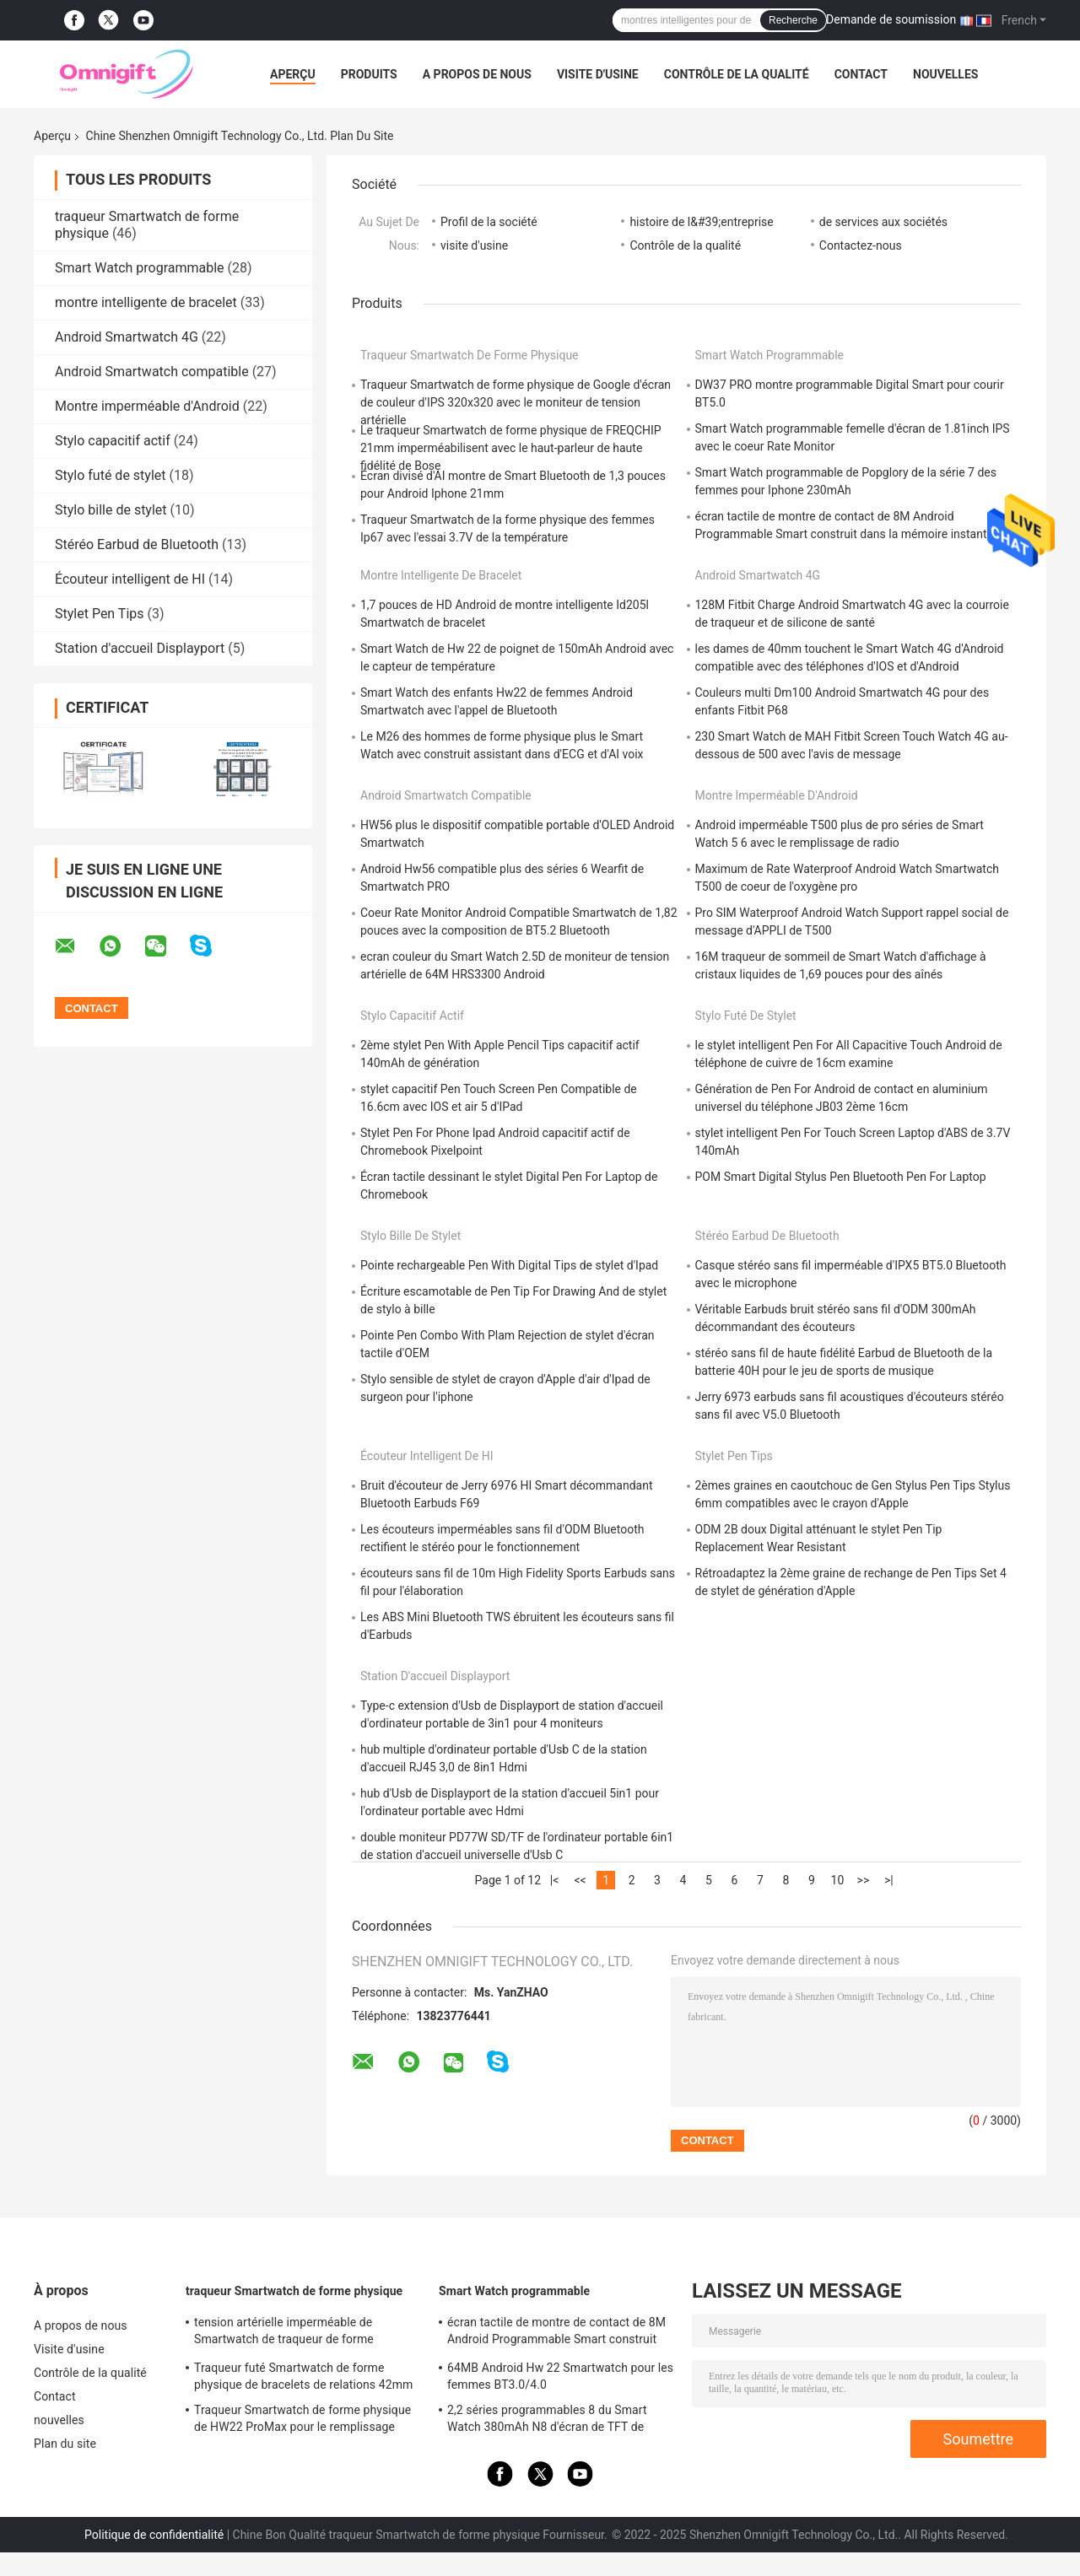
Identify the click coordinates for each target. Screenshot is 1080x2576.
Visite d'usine (598, 74)
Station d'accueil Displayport (139, 648)
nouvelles (945, 74)
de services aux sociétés (883, 222)
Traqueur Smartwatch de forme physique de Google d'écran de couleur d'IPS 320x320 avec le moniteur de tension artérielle (515, 402)
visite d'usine (474, 245)
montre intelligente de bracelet (146, 302)
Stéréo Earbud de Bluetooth (137, 544)
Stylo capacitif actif (112, 441)
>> (863, 1880)
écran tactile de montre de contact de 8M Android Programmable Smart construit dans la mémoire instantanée (556, 2333)
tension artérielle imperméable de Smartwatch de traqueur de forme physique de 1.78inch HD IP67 (284, 2333)
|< (554, 1880)
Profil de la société (488, 222)
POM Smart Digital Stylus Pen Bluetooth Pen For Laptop (840, 1176)
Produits (369, 74)
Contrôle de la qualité (736, 74)
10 (838, 1880)
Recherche (793, 20)
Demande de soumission (891, 19)
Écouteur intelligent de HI (130, 579)
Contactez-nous (860, 245)
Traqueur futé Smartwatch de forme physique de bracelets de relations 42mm (303, 2376)
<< (580, 1880)
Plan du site (65, 2443)
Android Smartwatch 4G (126, 337)
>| (889, 1880)
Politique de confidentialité (154, 2534)
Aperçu (293, 74)
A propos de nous (477, 74)
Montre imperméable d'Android (147, 406)
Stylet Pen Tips (99, 614)
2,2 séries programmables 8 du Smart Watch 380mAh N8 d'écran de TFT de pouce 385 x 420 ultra (547, 2421)
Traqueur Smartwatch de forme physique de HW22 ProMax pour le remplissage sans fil (302, 2421)
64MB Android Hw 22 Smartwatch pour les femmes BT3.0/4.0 (560, 2376)
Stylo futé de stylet (110, 475)
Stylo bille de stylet (111, 510)
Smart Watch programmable (139, 268)
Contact (861, 74)
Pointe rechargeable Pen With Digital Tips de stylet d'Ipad (509, 1265)
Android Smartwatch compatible (152, 372)
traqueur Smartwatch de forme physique (469, 355)
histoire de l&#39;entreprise (701, 222)
